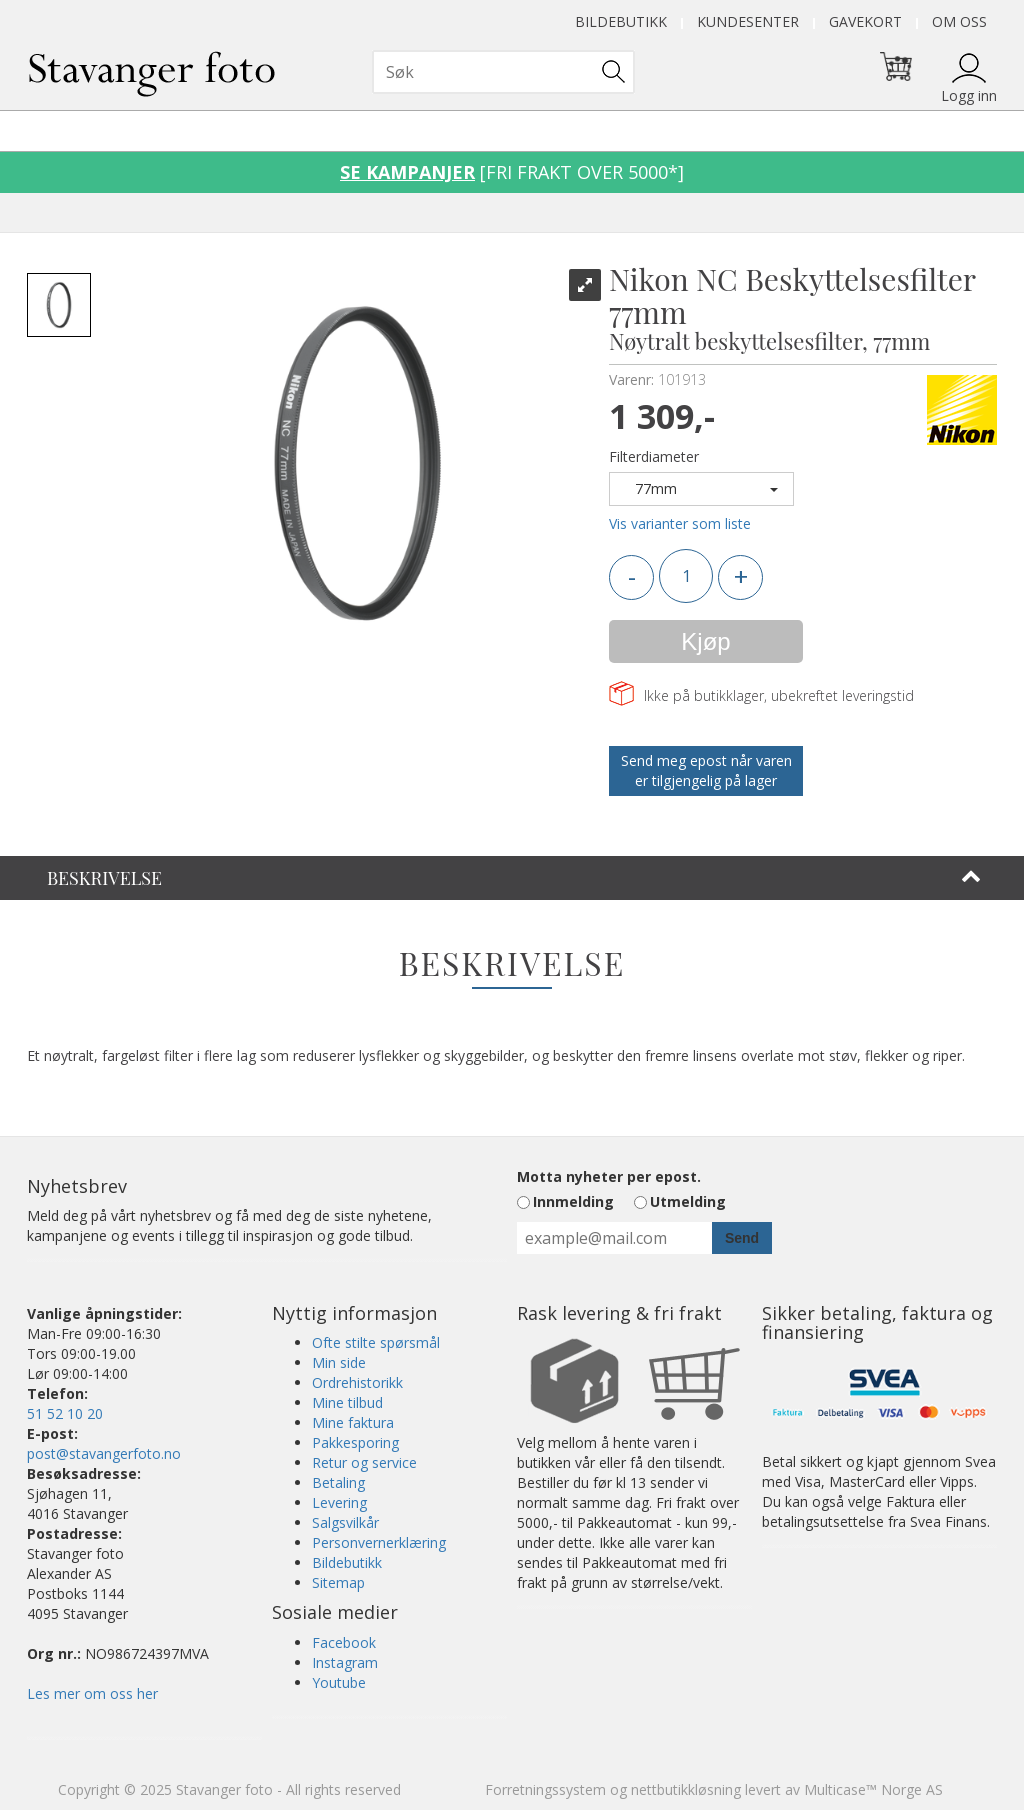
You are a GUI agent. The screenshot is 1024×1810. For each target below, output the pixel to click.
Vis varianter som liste (680, 523)
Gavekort (865, 21)
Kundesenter (748, 21)
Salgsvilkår (345, 1522)
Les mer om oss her (92, 1693)
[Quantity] (686, 576)
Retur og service (364, 1462)
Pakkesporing (355, 1442)
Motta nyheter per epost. (609, 1176)
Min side (339, 1362)
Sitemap (338, 1582)
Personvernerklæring (379, 1542)
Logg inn (969, 95)
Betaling (338, 1482)
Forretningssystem (545, 1789)
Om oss (959, 21)
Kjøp (705, 641)
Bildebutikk (621, 21)
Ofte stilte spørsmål (376, 1342)
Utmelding (688, 1201)
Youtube (339, 1682)
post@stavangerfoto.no (104, 1453)
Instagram (345, 1662)
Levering (339, 1502)
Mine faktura (353, 1422)
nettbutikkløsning (686, 1789)
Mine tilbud (347, 1402)
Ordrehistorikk (357, 1382)
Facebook (344, 1642)
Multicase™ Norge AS (873, 1789)
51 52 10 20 (65, 1413)
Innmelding (573, 1201)
